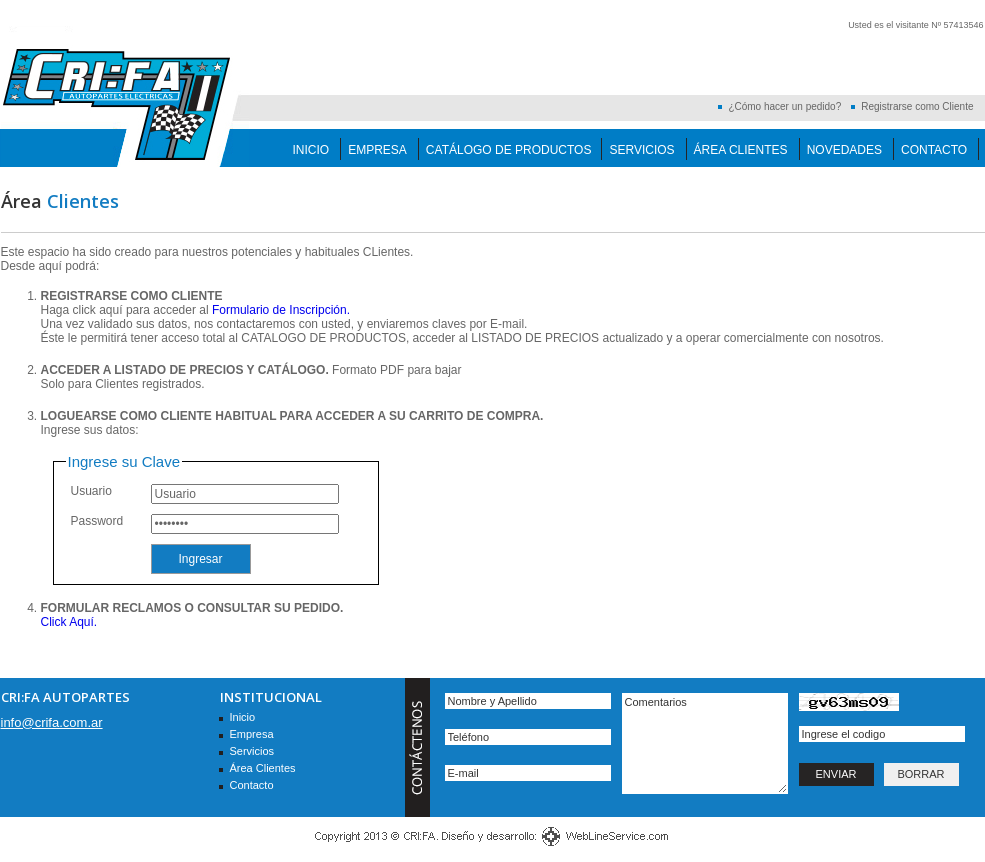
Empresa (377, 150)
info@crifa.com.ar (52, 722)
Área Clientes (741, 150)
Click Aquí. (69, 622)
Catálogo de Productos (509, 150)
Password (97, 521)
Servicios (641, 150)
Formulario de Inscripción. (281, 310)
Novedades (844, 150)
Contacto (934, 150)
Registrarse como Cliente (917, 106)
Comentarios (705, 743)
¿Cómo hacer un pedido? (784, 106)
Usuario (91, 491)
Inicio (311, 150)
